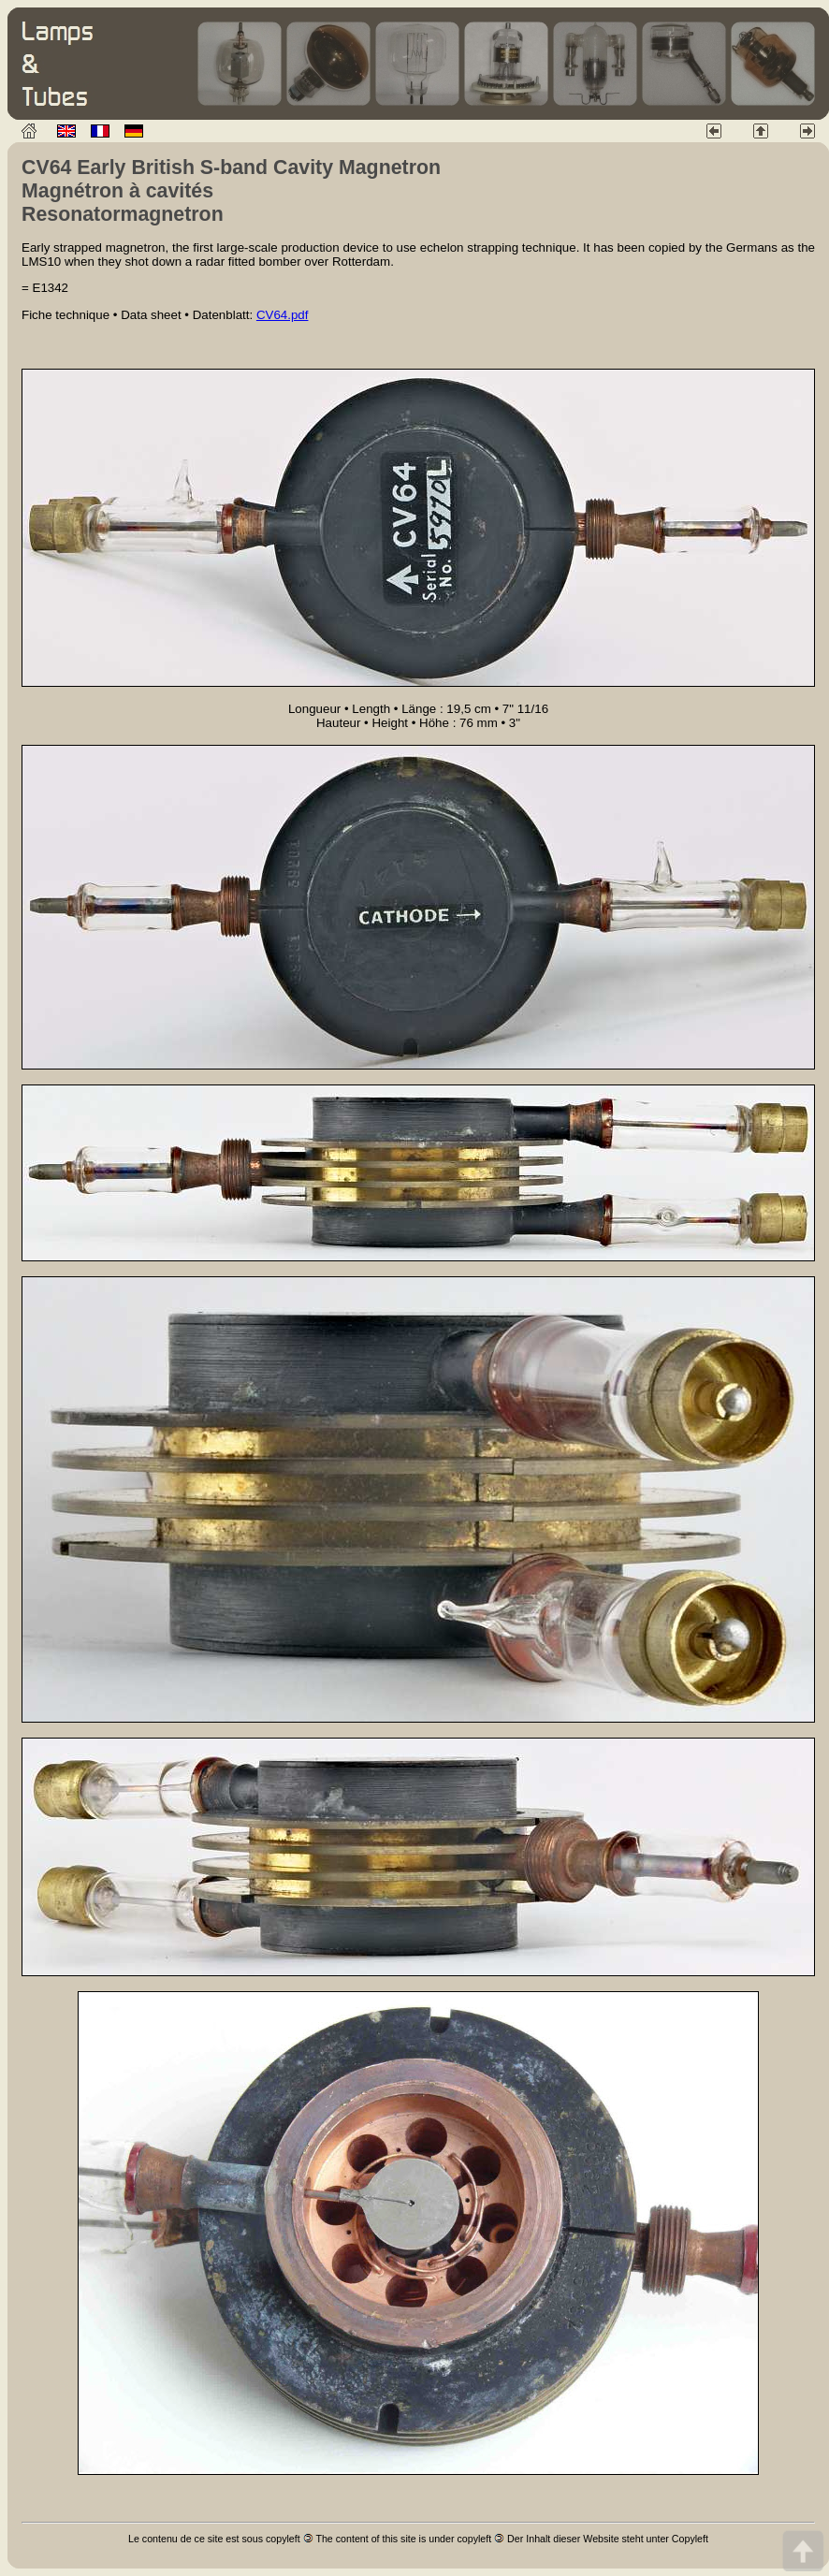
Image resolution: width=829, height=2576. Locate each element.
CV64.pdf (282, 315)
